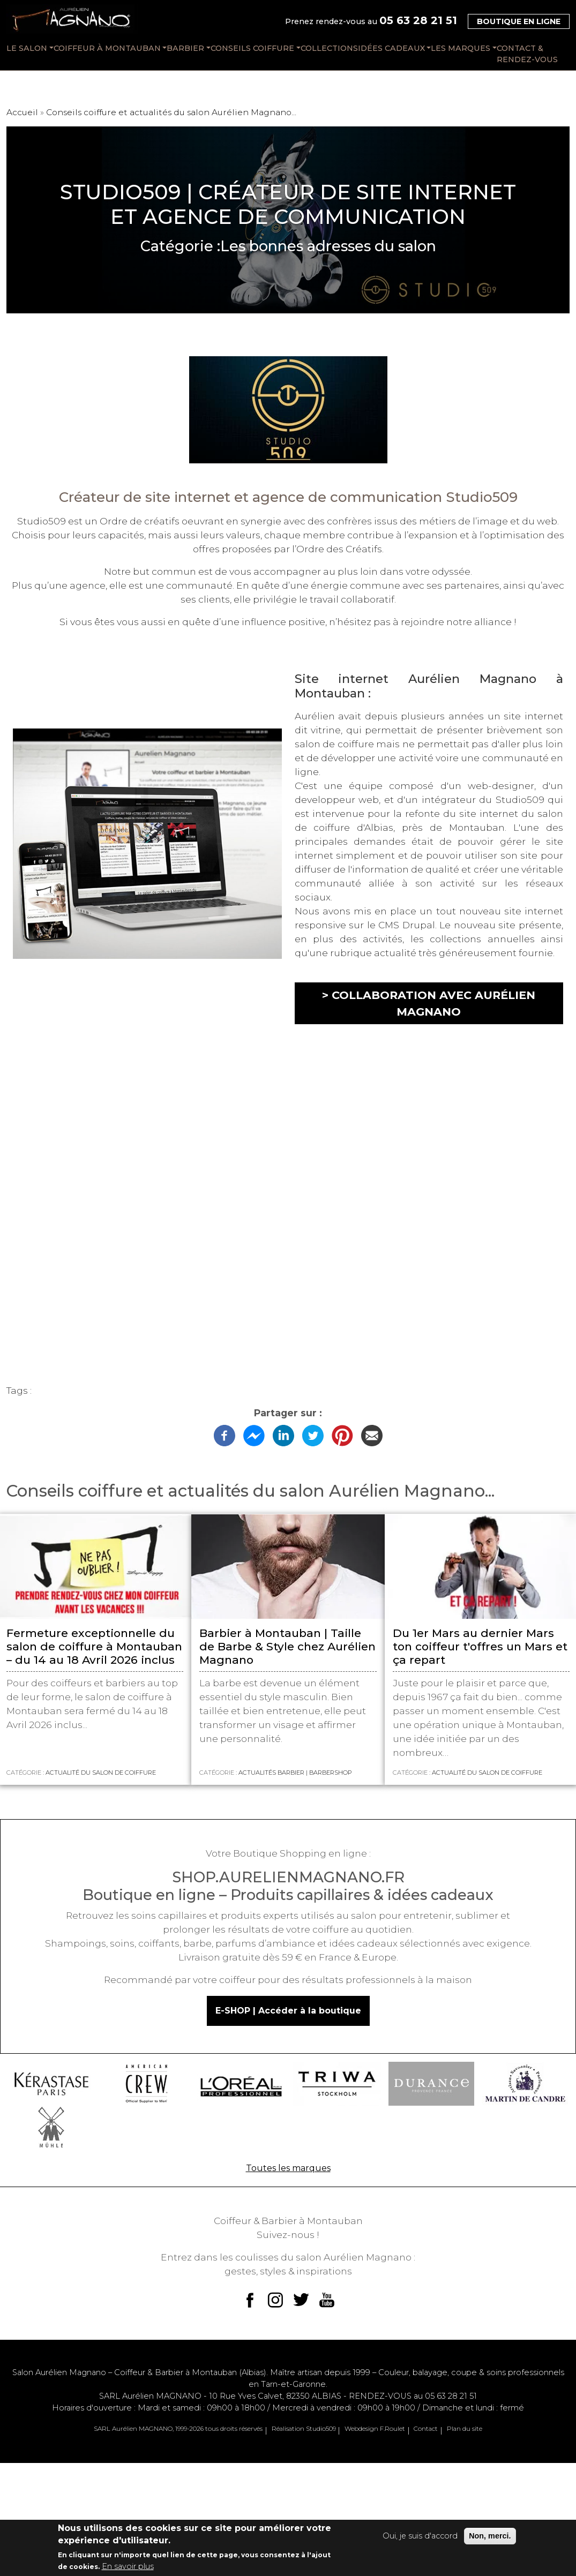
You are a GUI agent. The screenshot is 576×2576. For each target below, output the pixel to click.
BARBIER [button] (185, 48)
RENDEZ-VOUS (413, 2396)
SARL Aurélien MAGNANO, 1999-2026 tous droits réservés (178, 2428)
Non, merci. (490, 2536)
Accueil (22, 112)
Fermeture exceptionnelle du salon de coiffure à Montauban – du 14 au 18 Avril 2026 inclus (94, 1646)
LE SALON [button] (26, 48)
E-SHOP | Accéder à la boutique (288, 2011)
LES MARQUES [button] (460, 48)
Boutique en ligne (518, 21)
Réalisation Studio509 (304, 2428)
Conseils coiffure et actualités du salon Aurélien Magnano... (171, 112)
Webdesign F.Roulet (375, 2428)
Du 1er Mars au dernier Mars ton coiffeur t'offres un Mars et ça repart (480, 1646)
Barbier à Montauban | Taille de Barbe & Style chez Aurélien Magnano (287, 1646)
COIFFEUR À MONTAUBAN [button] (107, 48)
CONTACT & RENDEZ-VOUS (527, 54)
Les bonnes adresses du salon (328, 246)
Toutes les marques (288, 2168)
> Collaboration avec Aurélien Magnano (428, 1003)
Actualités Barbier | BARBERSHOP (294, 1772)
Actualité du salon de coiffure (101, 1772)
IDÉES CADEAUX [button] (391, 48)
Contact (426, 2428)
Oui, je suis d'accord (420, 2536)
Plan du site (464, 2428)
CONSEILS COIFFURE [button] (252, 48)
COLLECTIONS (329, 48)
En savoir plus (128, 2566)
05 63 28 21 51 (418, 20)
